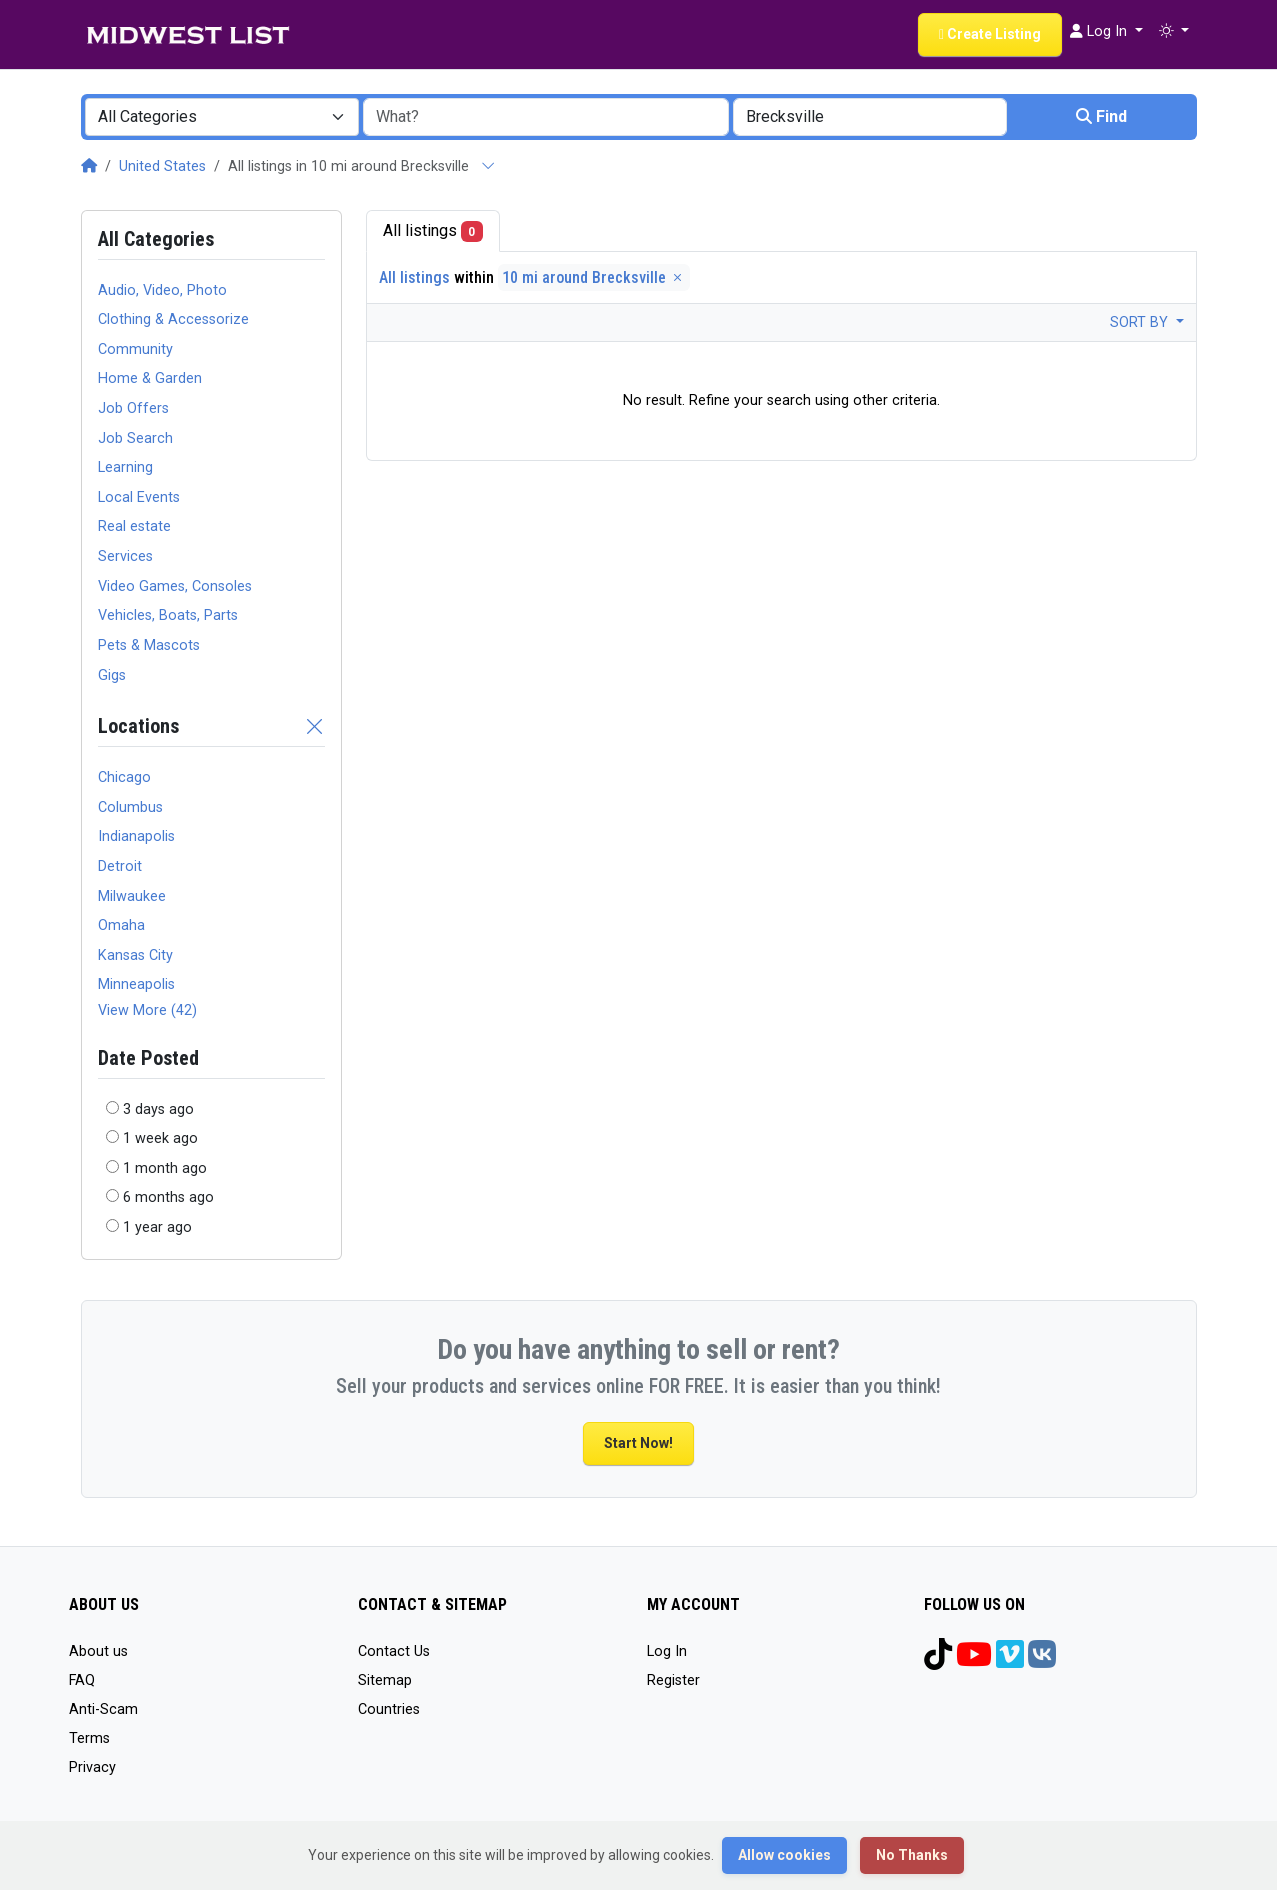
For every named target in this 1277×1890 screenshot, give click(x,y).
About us (98, 1651)
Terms (89, 1738)
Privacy (92, 1767)
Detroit (120, 866)
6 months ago (168, 1197)
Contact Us (394, 1651)
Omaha (121, 925)
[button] (1174, 32)
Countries (389, 1709)
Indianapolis (136, 836)
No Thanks (912, 1855)
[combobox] (222, 117)
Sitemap (385, 1680)
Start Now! (638, 1443)
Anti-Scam (103, 1709)
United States (162, 166)
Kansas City (135, 955)
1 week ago (160, 1138)
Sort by (1141, 322)
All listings (433, 231)
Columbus (130, 807)
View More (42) (147, 1010)
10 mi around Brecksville (594, 277)
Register (673, 1680)
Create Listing (990, 34)
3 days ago (158, 1109)
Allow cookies (784, 1855)
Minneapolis (136, 984)
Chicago (124, 777)
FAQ (82, 1680)
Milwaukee (132, 896)
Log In (667, 1651)
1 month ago (165, 1168)
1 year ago (157, 1227)
